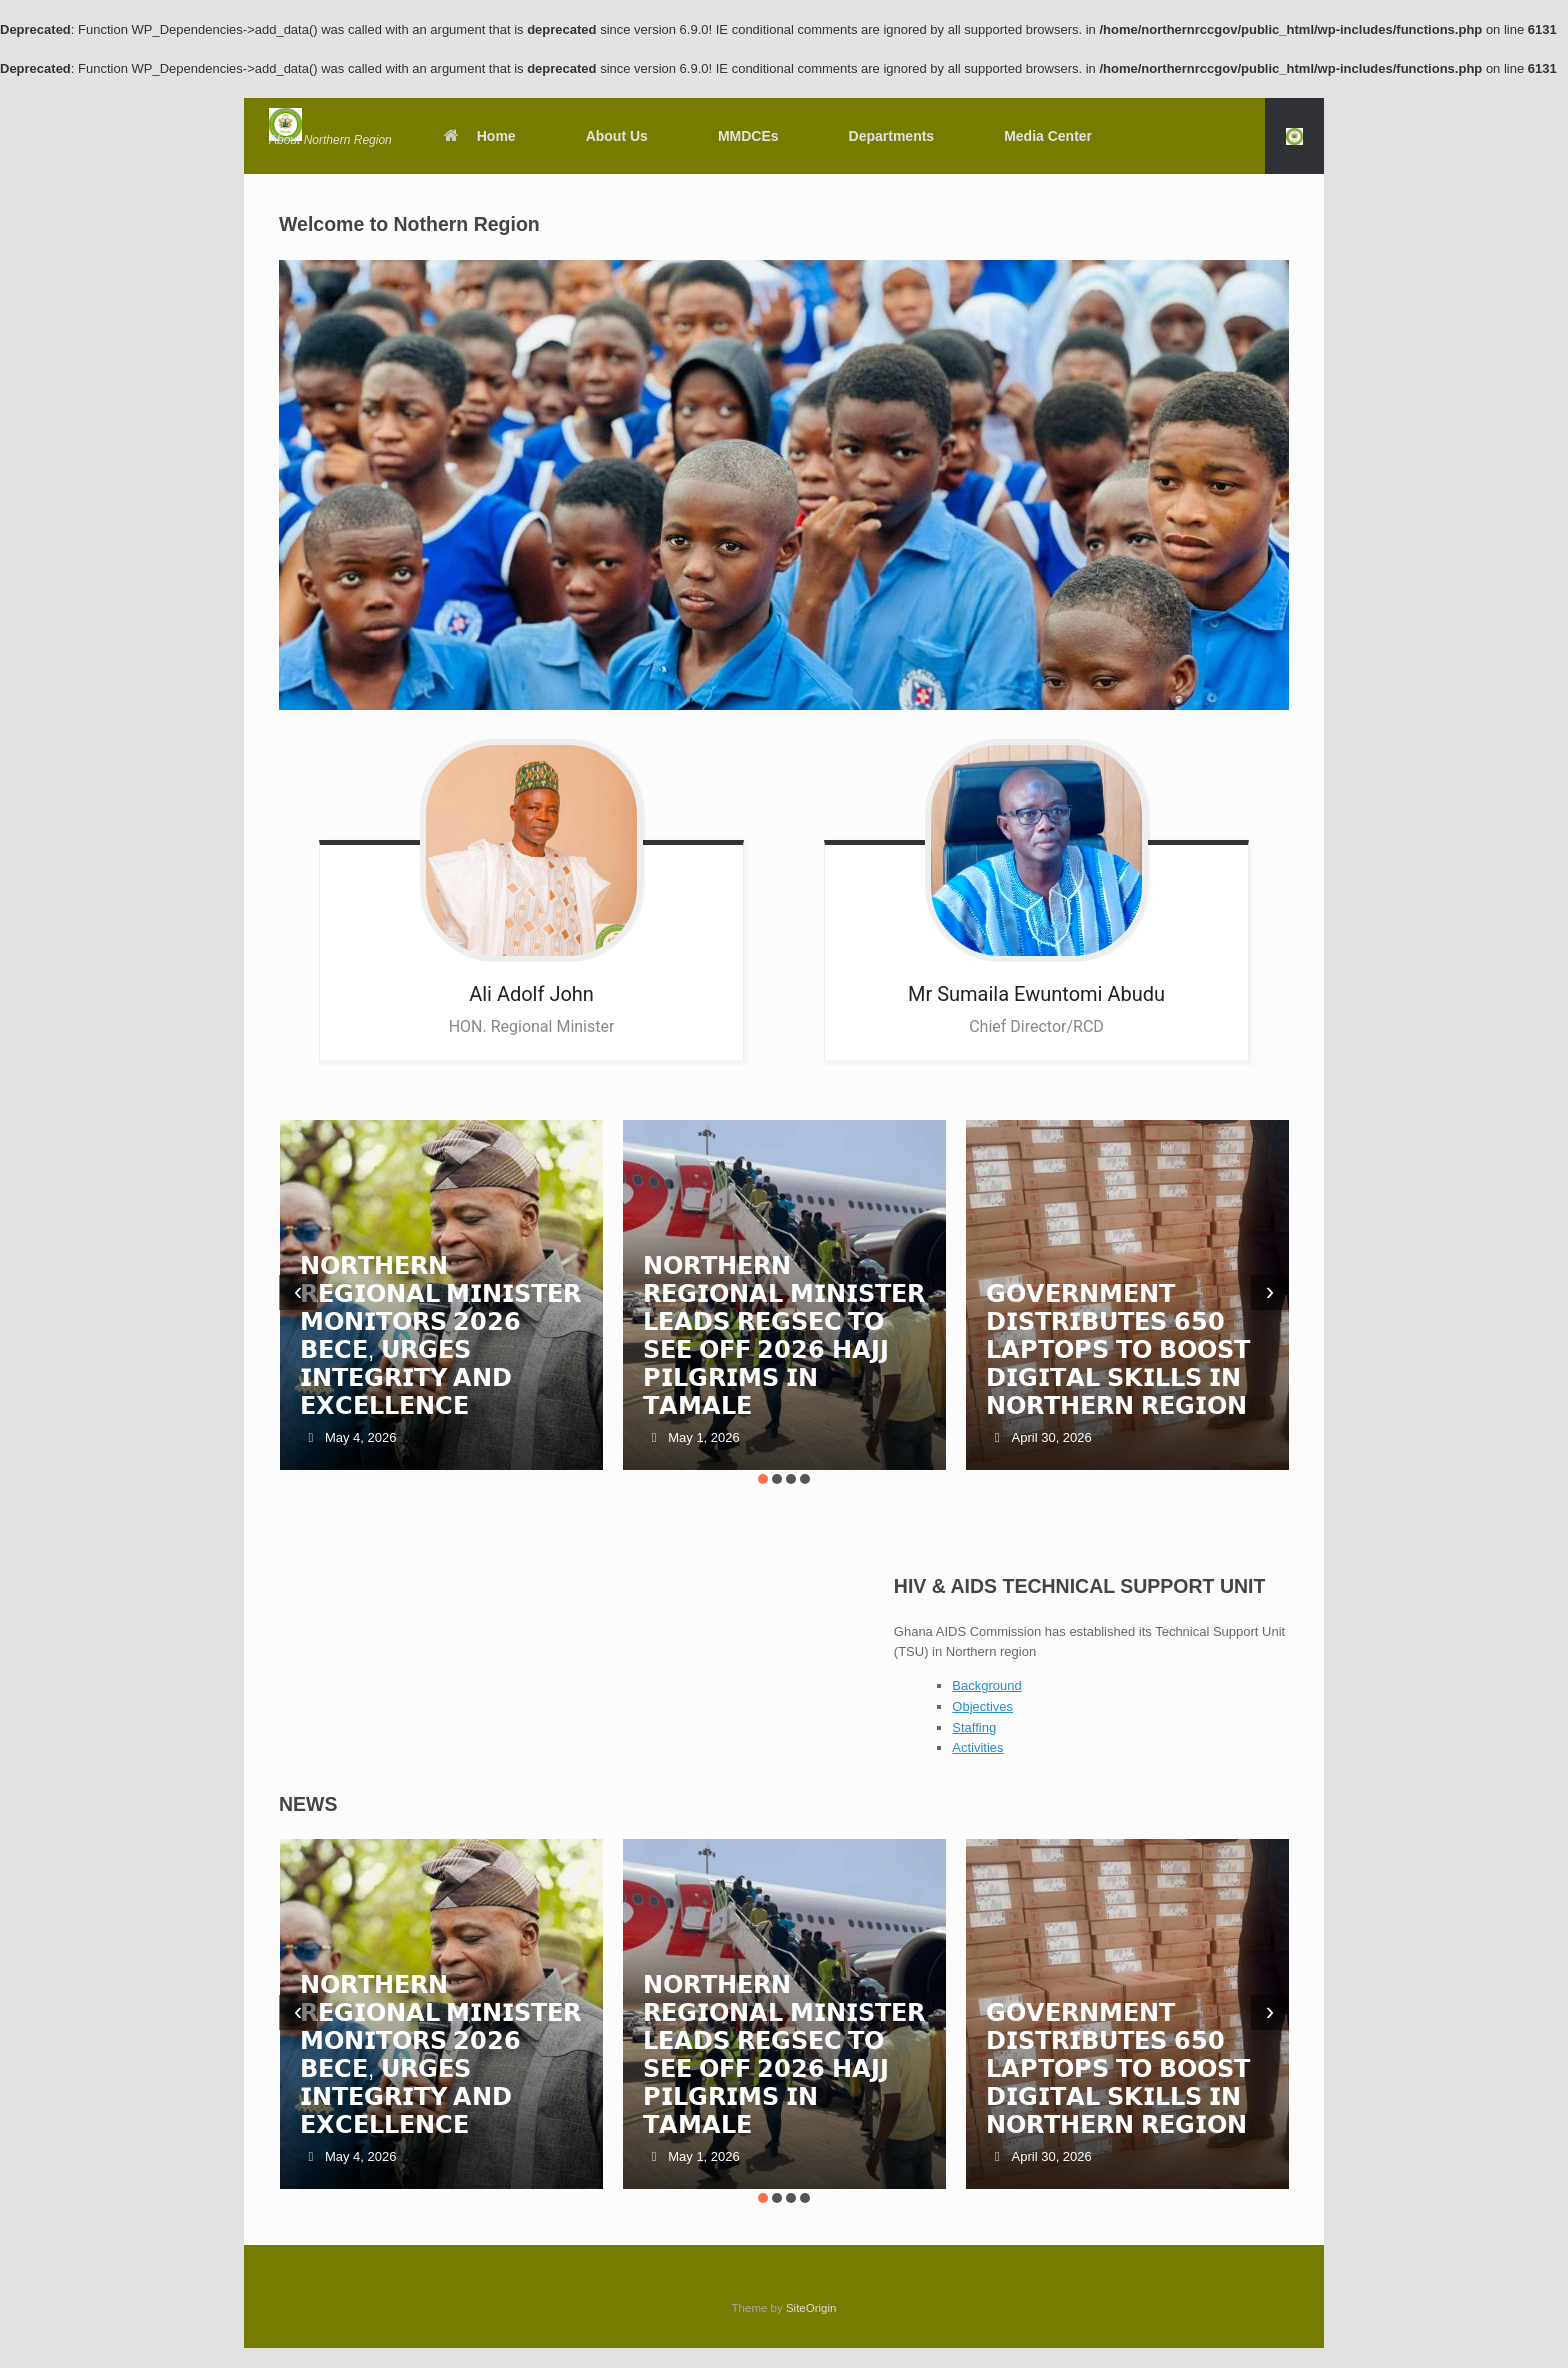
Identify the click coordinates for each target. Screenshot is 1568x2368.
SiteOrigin (811, 2308)
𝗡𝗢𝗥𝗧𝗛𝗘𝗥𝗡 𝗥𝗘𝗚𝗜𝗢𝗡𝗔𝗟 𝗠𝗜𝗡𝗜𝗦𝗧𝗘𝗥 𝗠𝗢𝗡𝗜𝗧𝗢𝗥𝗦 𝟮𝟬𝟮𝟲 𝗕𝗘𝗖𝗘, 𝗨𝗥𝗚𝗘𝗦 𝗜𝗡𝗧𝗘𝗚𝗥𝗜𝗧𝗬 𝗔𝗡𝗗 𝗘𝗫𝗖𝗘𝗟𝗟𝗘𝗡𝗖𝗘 (441, 1335)
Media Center (1048, 136)
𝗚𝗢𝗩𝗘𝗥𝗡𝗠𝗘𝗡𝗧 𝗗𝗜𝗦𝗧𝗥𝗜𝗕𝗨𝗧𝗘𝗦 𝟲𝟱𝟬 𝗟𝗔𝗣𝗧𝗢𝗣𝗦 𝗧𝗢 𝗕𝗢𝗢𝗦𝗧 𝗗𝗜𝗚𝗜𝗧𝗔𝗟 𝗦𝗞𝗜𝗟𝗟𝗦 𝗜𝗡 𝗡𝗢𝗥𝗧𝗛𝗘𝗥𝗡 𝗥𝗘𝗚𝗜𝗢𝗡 (1117, 1349)
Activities (977, 1747)
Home (479, 136)
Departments (892, 136)
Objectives (982, 1706)
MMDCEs (748, 136)
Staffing (974, 1727)
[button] (1294, 136)
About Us (617, 136)
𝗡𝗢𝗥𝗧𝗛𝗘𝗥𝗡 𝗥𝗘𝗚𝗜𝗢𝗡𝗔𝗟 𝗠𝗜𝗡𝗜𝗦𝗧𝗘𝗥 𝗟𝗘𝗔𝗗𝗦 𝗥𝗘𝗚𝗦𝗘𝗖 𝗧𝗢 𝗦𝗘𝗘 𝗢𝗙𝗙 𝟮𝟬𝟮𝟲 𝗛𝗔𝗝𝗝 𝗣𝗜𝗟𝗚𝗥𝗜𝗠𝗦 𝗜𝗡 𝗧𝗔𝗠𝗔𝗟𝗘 (784, 1335)
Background (986, 1685)
